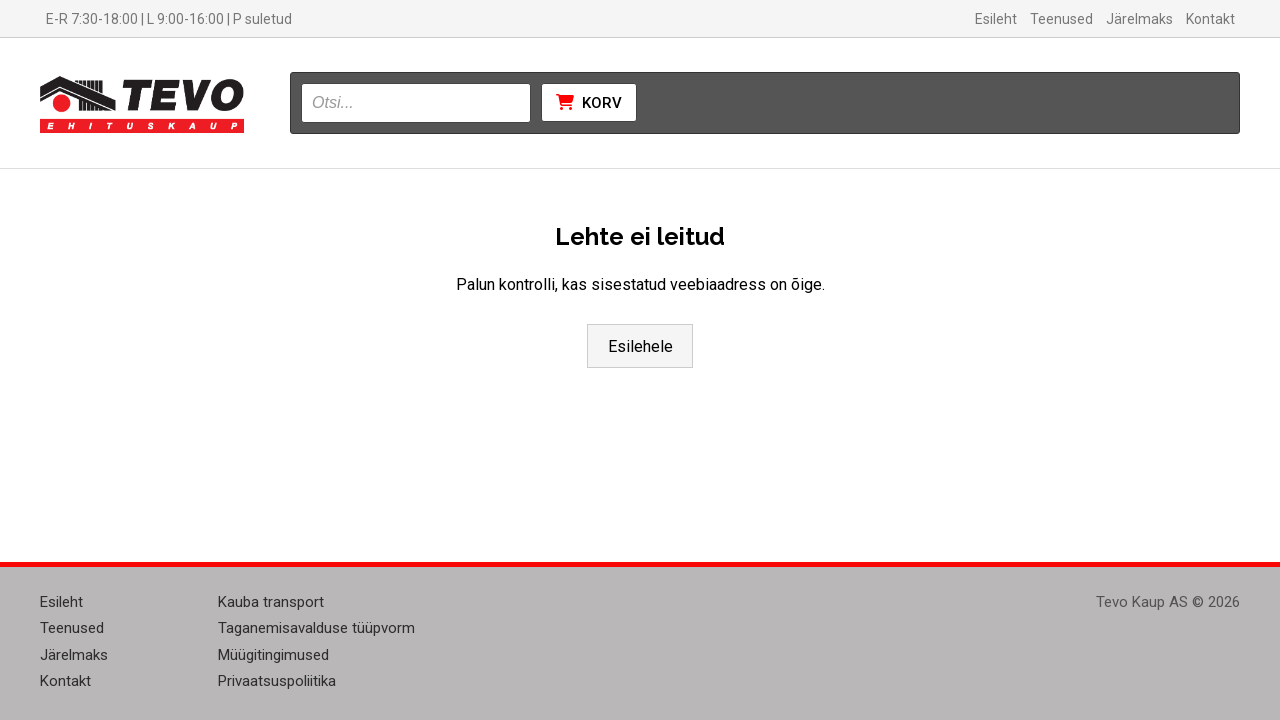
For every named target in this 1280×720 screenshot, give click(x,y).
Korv (589, 103)
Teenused (1061, 19)
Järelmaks (1139, 19)
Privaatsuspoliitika (277, 681)
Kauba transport (271, 602)
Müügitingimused (273, 655)
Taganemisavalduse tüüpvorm (316, 628)
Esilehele (640, 346)
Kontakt (1210, 19)
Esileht (996, 19)
